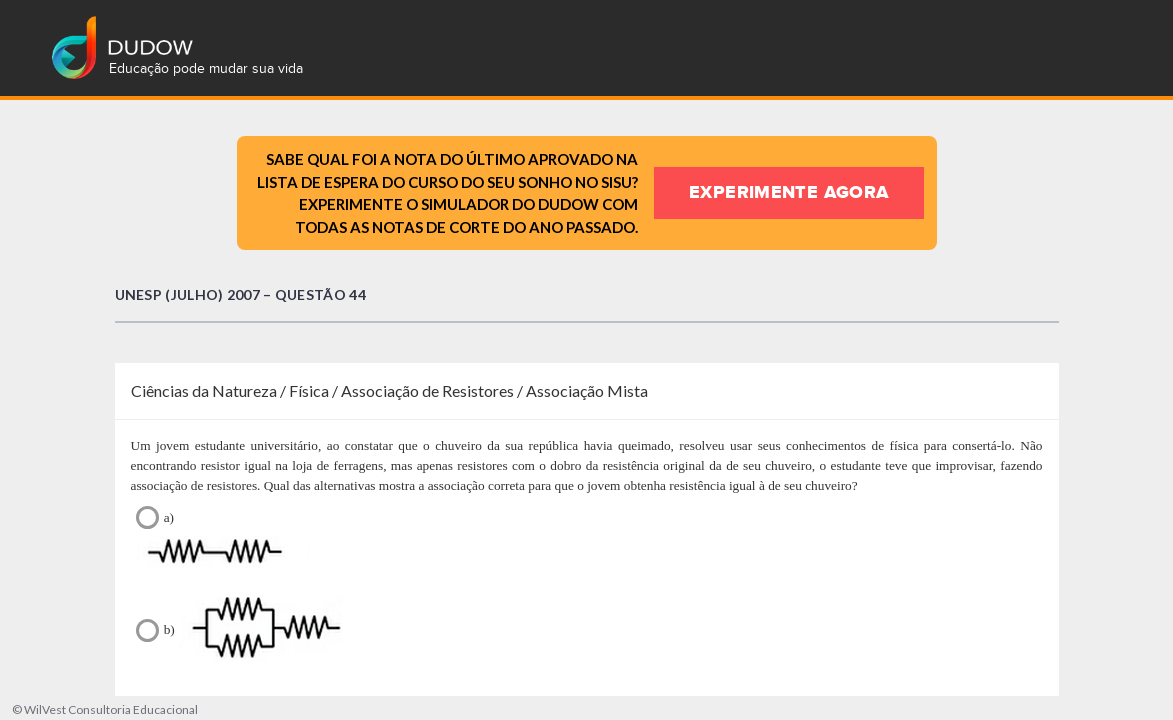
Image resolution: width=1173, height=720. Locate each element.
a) (587, 540)
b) (587, 641)
